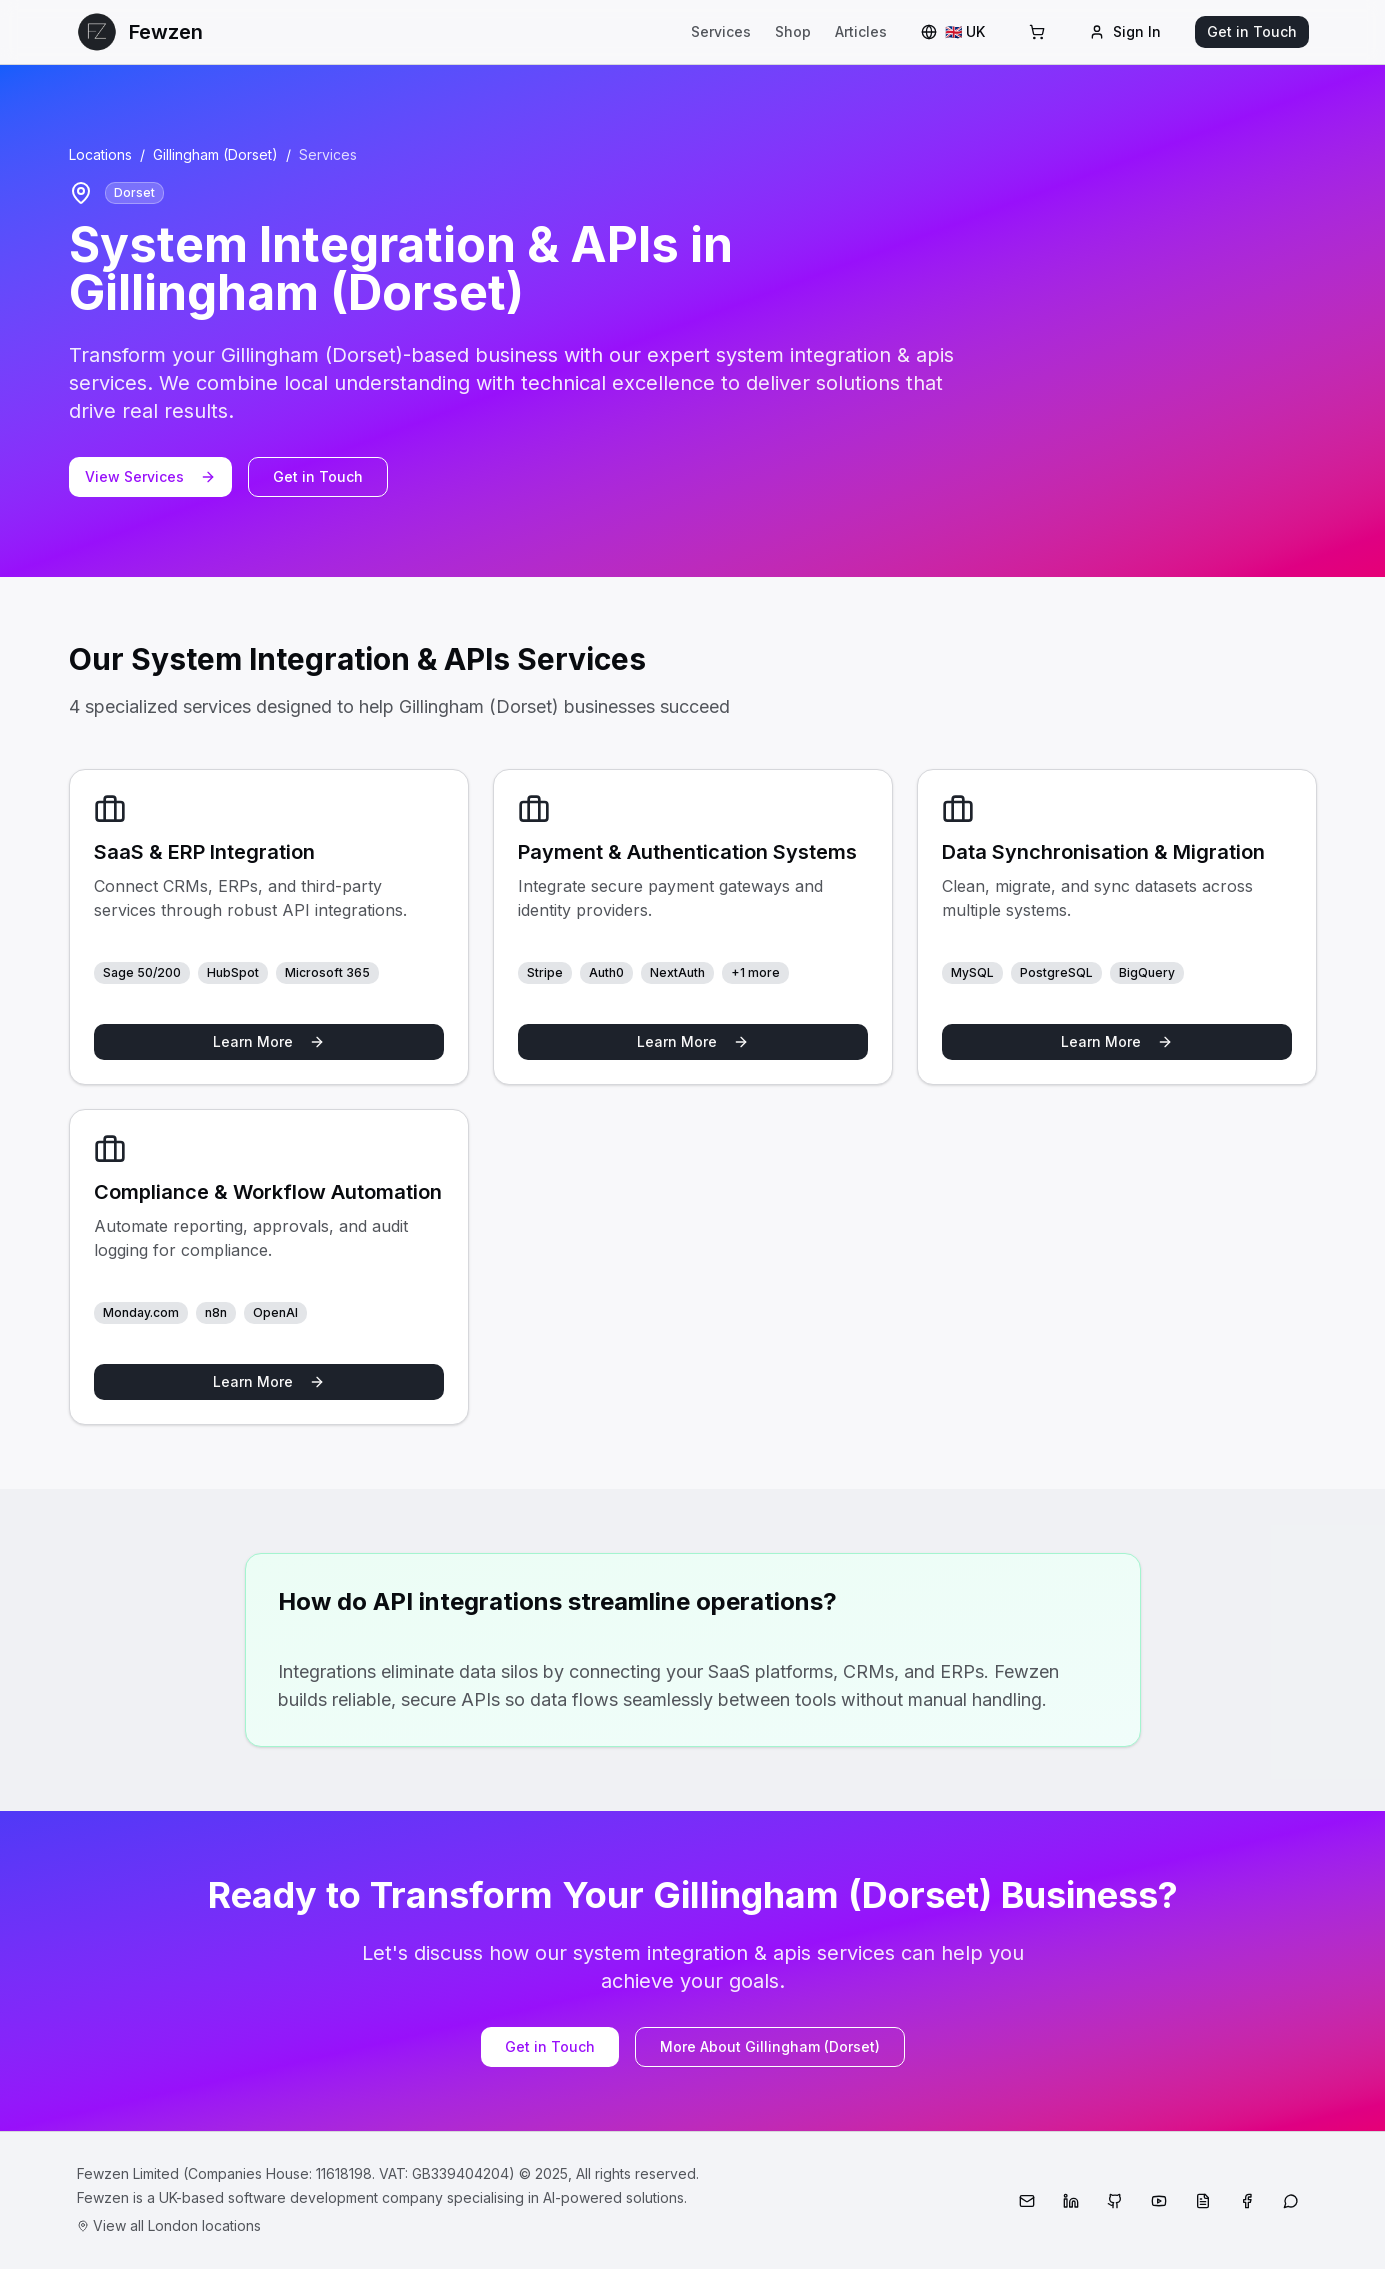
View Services (150, 476)
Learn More (269, 1041)
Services (721, 31)
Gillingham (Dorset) (215, 154)
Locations (100, 154)
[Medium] (1203, 2201)
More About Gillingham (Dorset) (770, 2046)
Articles (861, 31)
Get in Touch (1252, 31)
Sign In (1125, 31)
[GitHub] (1115, 2201)
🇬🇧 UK (953, 31)
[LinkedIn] (1071, 2201)
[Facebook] (1247, 2201)
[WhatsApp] (1291, 2201)
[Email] (1027, 2201)
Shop (793, 31)
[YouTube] (1159, 2201)
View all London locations (169, 2225)
